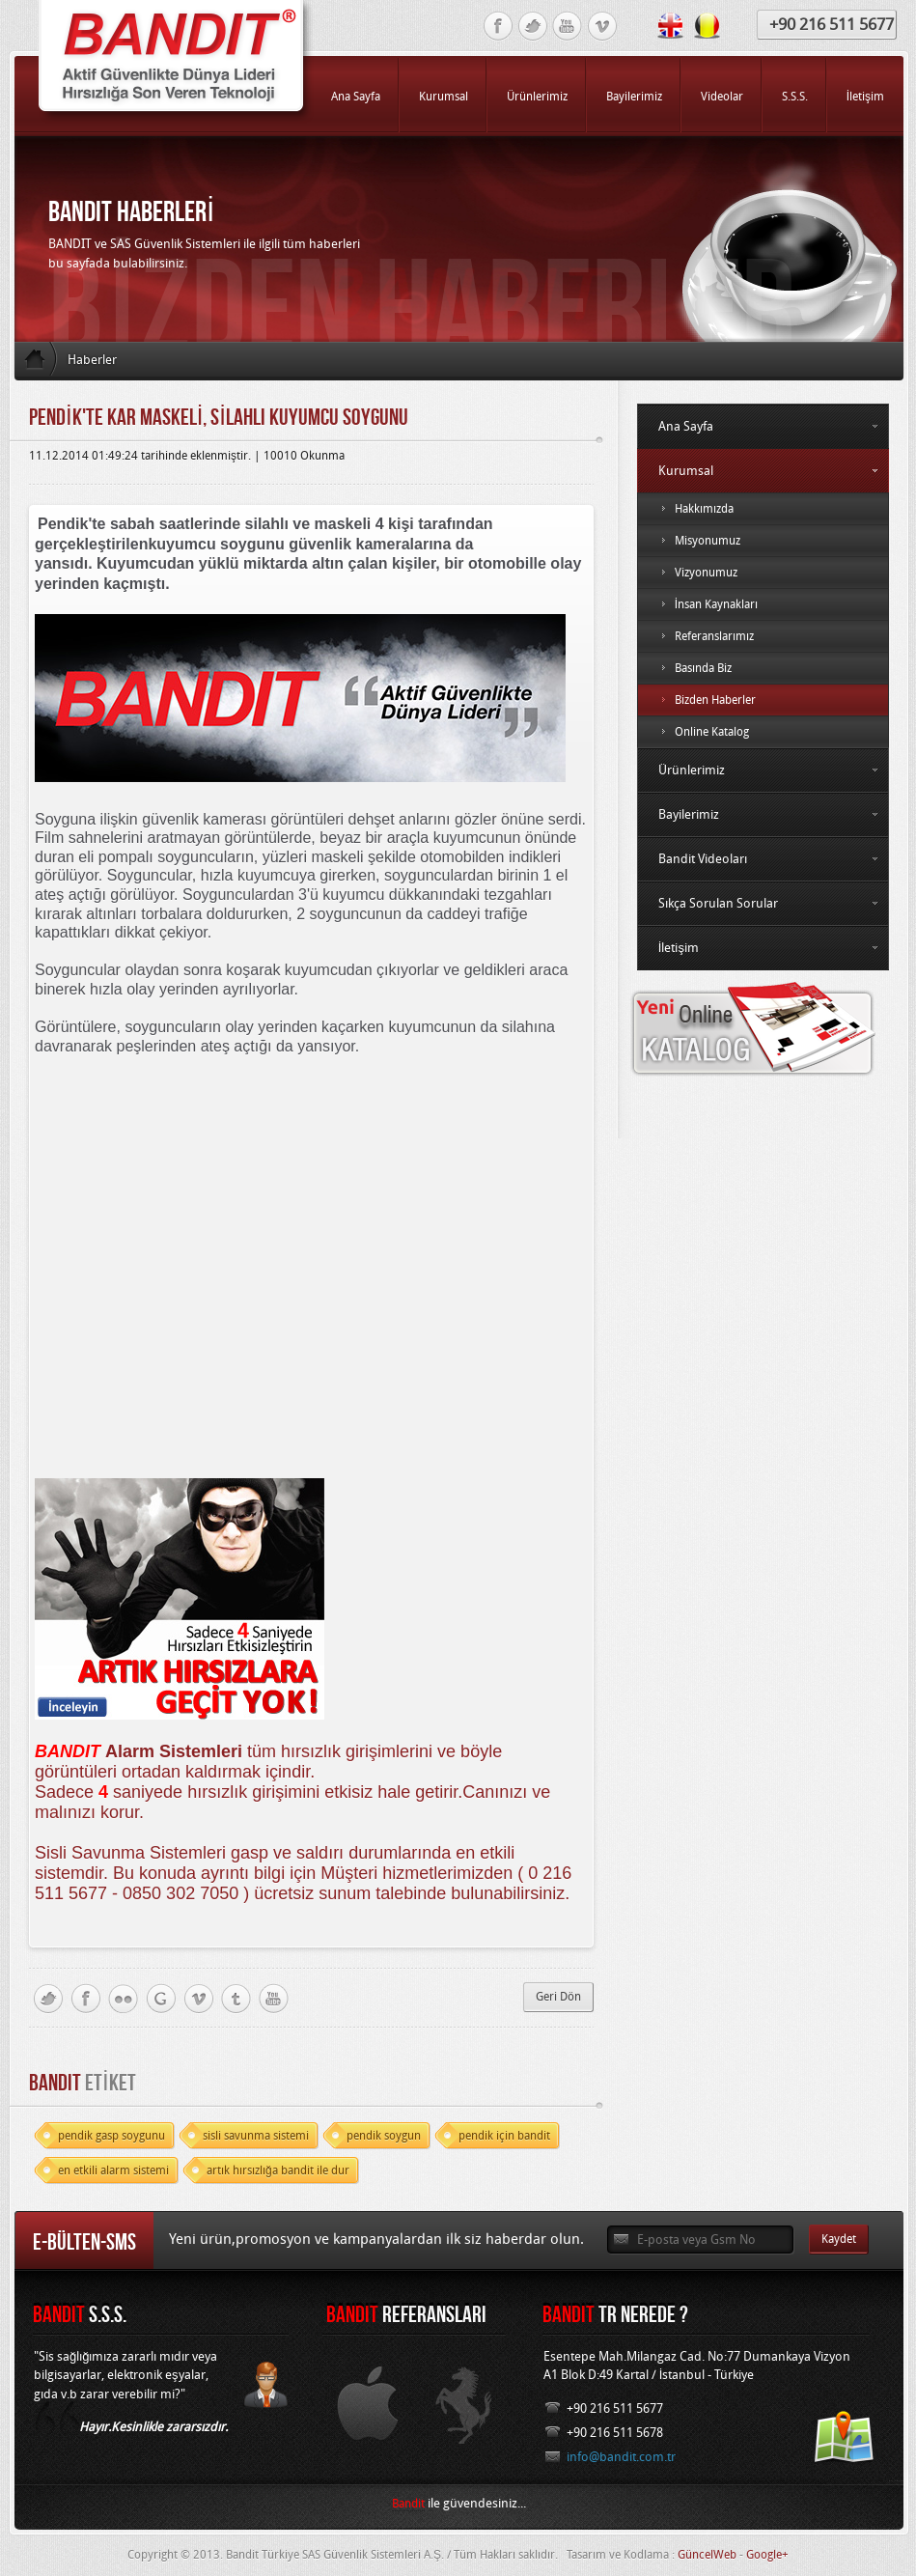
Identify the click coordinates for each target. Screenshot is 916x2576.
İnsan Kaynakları (763, 604)
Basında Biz (763, 668)
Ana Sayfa (763, 426)
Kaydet (838, 2239)
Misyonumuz (763, 540)
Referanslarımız (763, 636)
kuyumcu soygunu (218, 544)
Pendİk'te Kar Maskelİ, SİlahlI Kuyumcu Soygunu (218, 417)
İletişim (763, 947)
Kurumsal (763, 470)
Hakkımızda (763, 508)
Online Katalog (763, 731)
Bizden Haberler (763, 700)
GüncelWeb (707, 2555)
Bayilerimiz (763, 814)
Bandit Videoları (763, 859)
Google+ (767, 2555)
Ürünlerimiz (763, 770)
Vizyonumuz (763, 572)
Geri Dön (558, 1996)
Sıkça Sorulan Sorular (763, 903)
